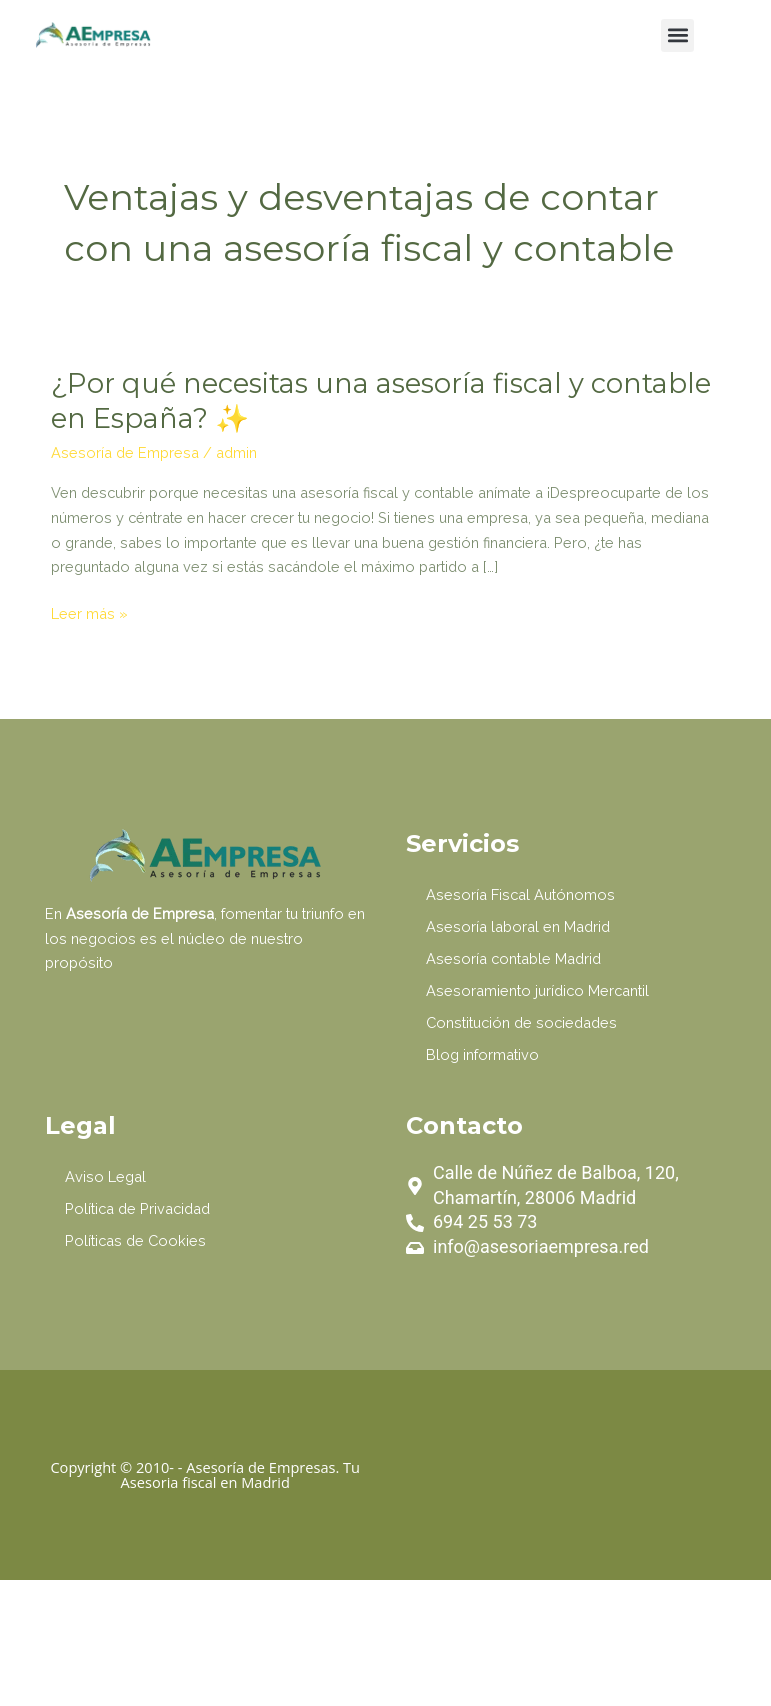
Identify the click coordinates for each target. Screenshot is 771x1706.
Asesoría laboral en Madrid (518, 926)
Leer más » (89, 614)
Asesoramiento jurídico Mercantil (537, 990)
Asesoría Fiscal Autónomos (520, 894)
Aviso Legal (105, 1176)
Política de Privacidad (137, 1208)
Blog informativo (482, 1054)
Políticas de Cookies (135, 1240)
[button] (677, 35)
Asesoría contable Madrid (513, 958)
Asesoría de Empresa (125, 452)
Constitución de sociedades (521, 1022)
